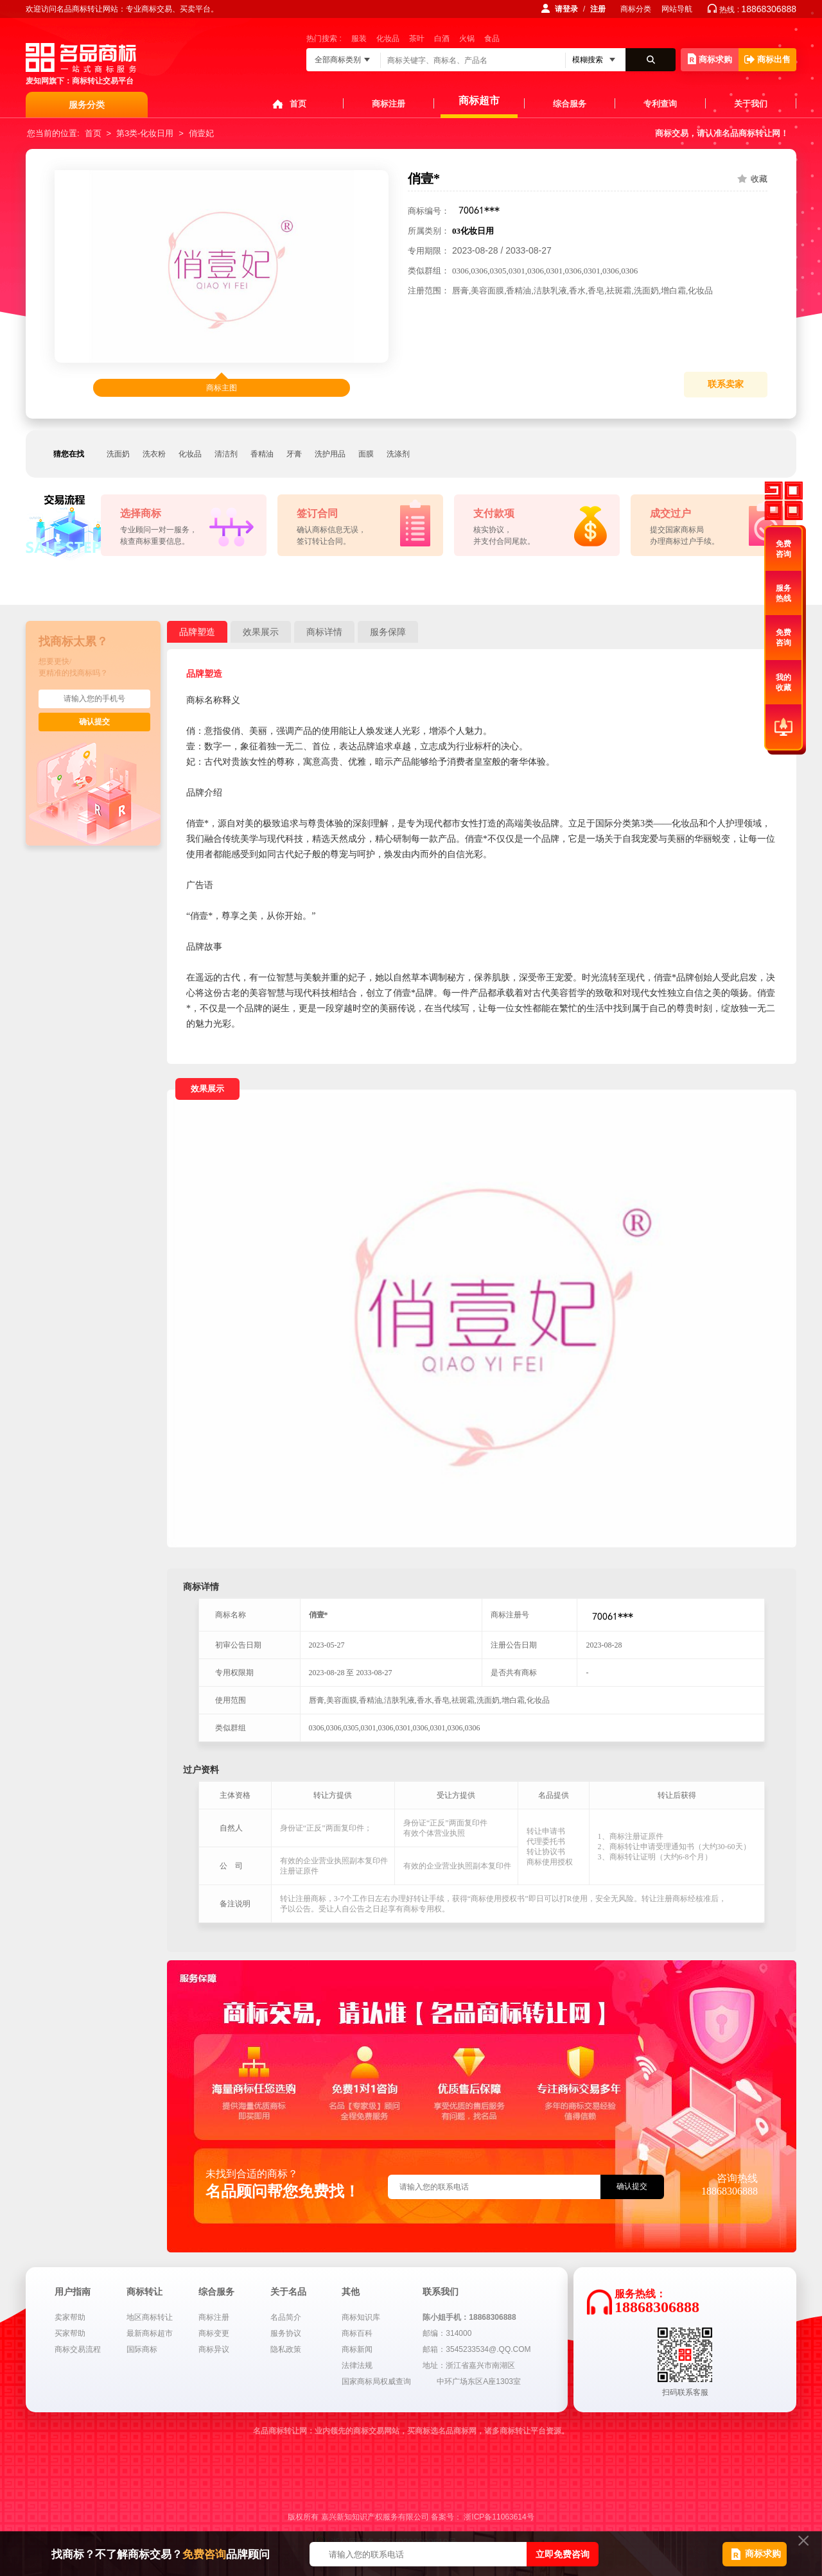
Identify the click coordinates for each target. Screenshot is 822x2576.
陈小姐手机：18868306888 (469, 2317)
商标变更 (213, 2333)
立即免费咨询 (563, 2554)
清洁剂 (226, 453)
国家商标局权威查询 (376, 2381)
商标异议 (213, 2349)
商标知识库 (361, 2317)
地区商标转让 (150, 2317)
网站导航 (676, 8)
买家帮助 (70, 2333)
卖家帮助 (70, 2317)
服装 (359, 38)
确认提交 (94, 721)
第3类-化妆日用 (145, 133)
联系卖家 (726, 384)
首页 (298, 104)
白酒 (442, 38)
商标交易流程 (78, 2349)
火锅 (467, 38)
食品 (492, 38)
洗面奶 (118, 453)
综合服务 (569, 104)
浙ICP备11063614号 (499, 2516)
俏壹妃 (201, 133)
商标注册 (388, 104)
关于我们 (750, 104)
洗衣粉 (154, 453)
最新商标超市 (150, 2333)
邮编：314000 (447, 2333)
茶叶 (416, 38)
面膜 (366, 453)
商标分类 (635, 8)
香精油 (262, 453)
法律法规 (357, 2365)
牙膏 (294, 453)
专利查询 (660, 104)
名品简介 (285, 2317)
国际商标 (142, 2349)
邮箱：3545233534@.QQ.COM (476, 2349)
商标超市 (479, 100)
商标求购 (710, 58)
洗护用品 (330, 453)
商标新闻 (357, 2349)
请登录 (566, 8)
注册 (598, 8)
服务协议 (285, 2333)
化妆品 (387, 38)
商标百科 (357, 2333)
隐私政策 (285, 2349)
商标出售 (767, 59)
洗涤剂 (398, 453)
